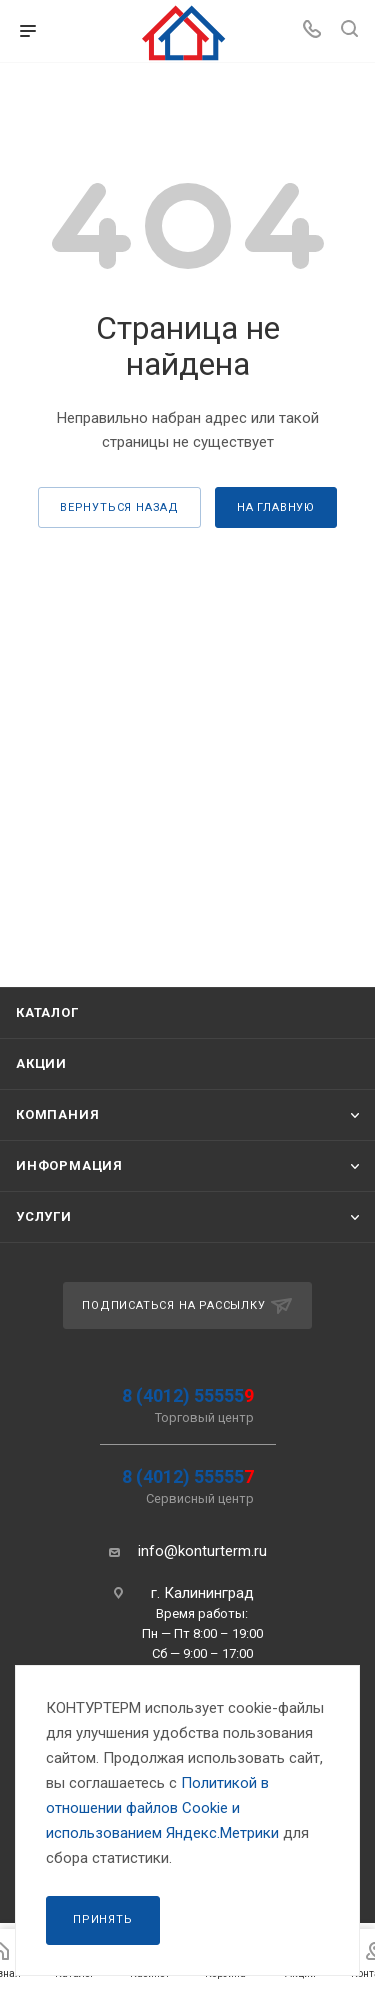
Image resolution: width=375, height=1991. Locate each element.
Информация (69, 1165)
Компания (57, 1114)
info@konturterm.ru (202, 1551)
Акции (41, 1063)
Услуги (44, 1216)
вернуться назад (119, 507)
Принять (103, 1919)
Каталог (47, 1012)
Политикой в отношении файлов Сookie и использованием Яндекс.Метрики (162, 1808)
